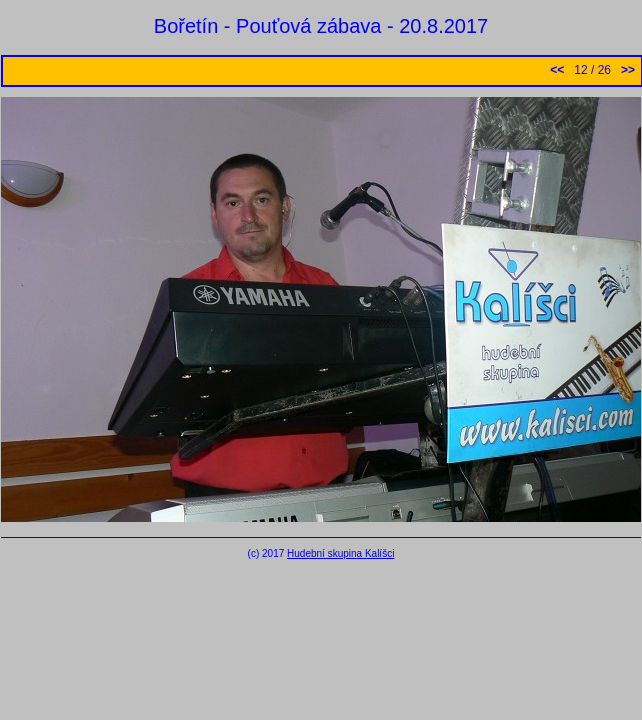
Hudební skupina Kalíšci (340, 553)
